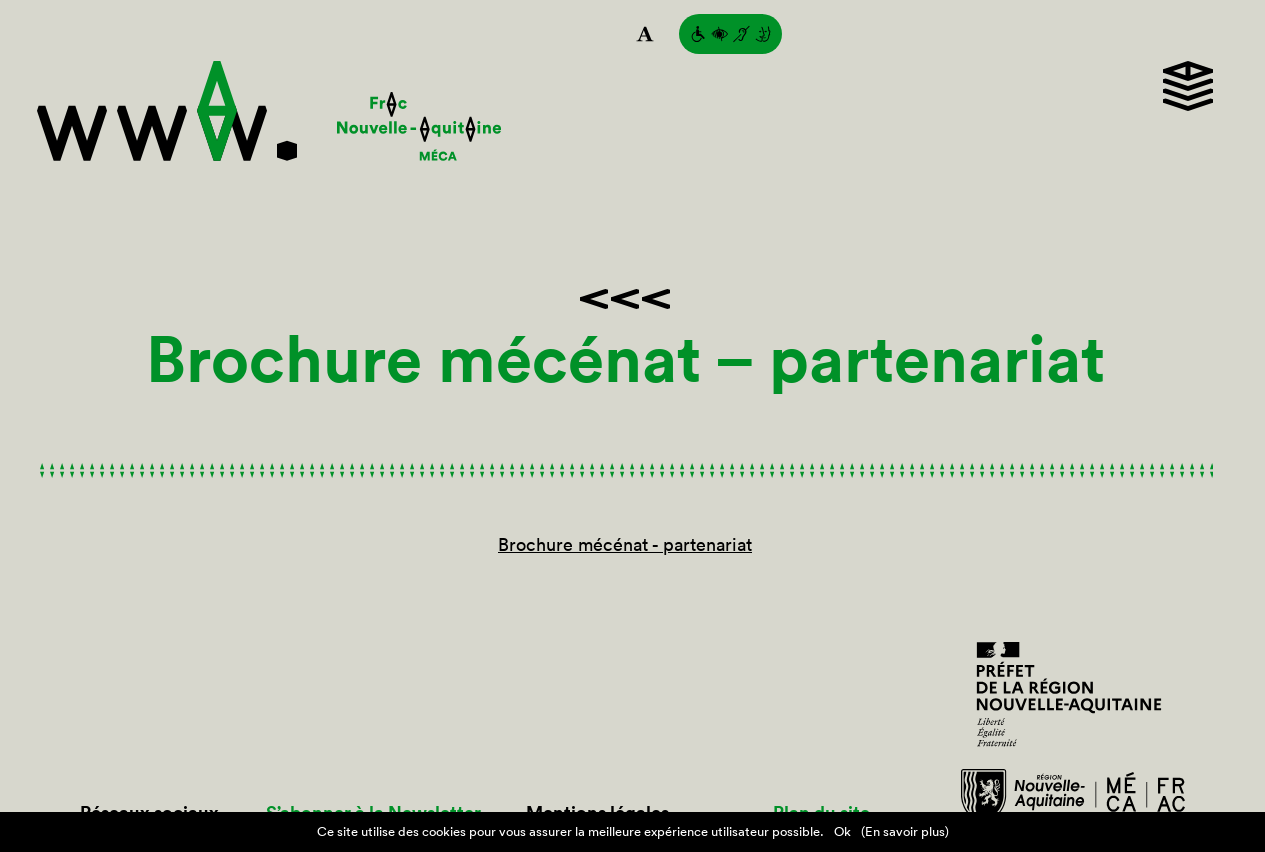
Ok (842, 831)
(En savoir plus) (905, 831)
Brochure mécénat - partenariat (625, 544)
